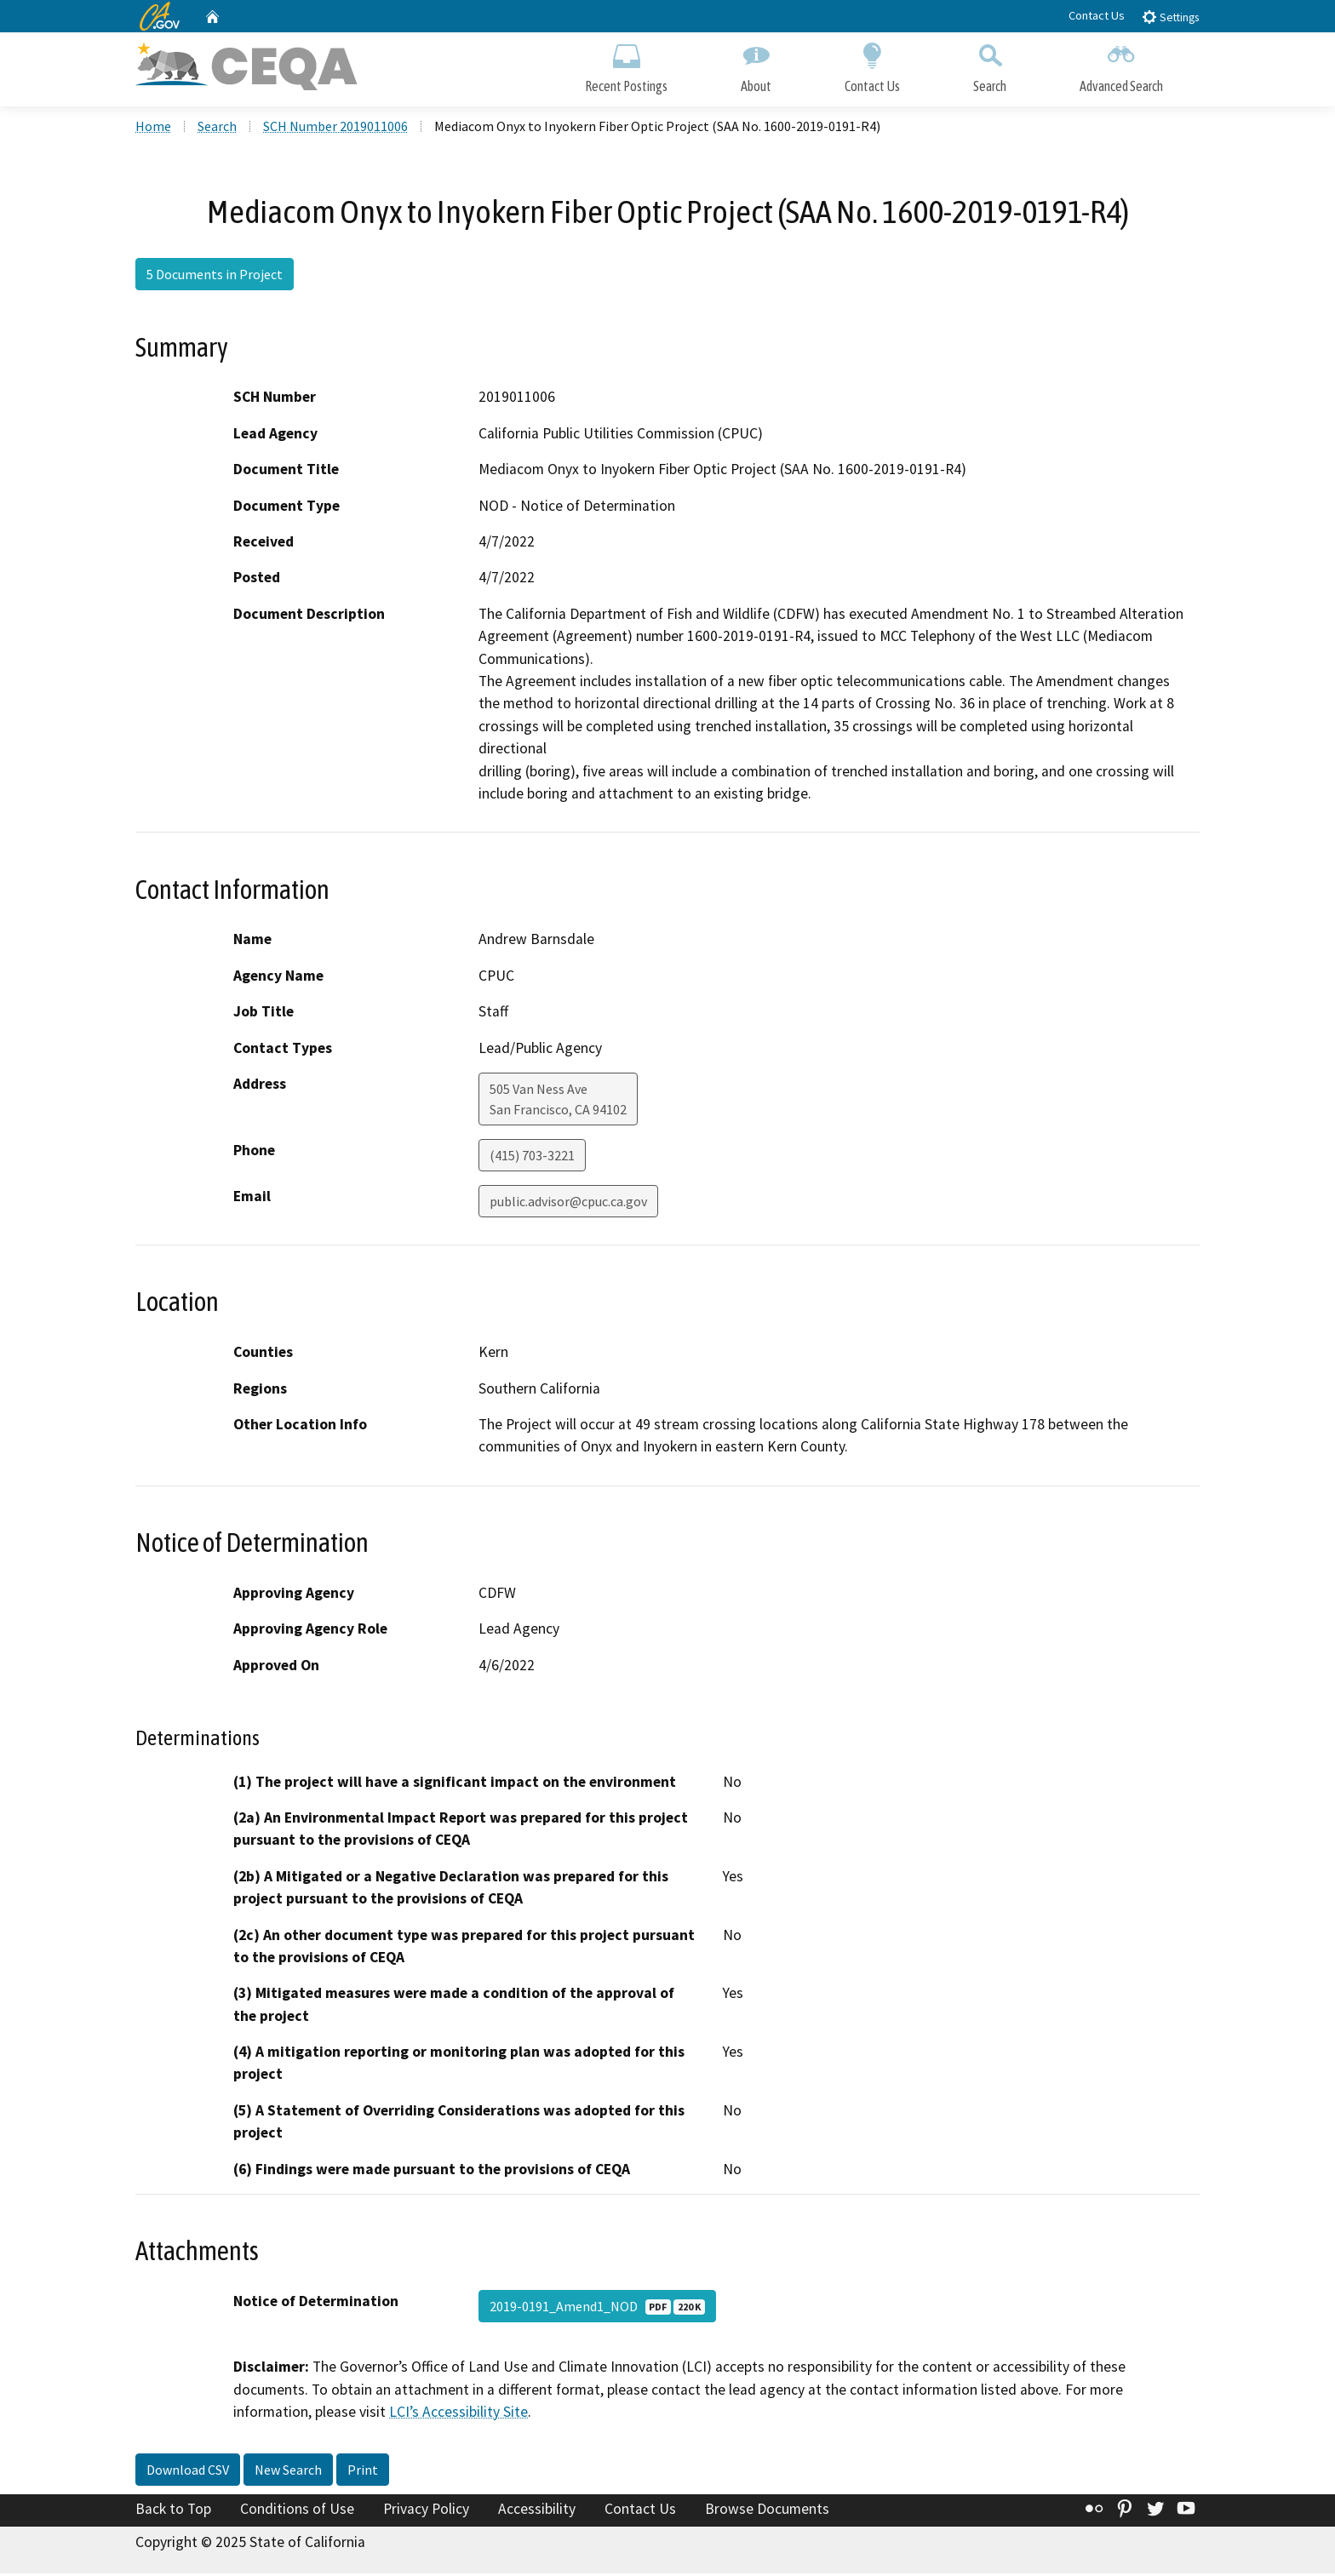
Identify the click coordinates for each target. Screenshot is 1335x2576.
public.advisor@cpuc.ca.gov (568, 1203)
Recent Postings (626, 66)
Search (990, 66)
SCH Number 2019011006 (335, 128)
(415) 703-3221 (532, 1157)
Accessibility (537, 2510)
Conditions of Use (297, 2510)
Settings (1170, 17)
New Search (288, 2471)
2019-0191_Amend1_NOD (597, 2308)
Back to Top (173, 2510)
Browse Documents (767, 2510)
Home (153, 128)
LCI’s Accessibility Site (458, 2414)
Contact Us (1097, 15)
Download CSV (187, 2471)
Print (362, 2471)
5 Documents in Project (214, 276)
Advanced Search (1121, 66)
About (756, 66)
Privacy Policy (426, 2510)
